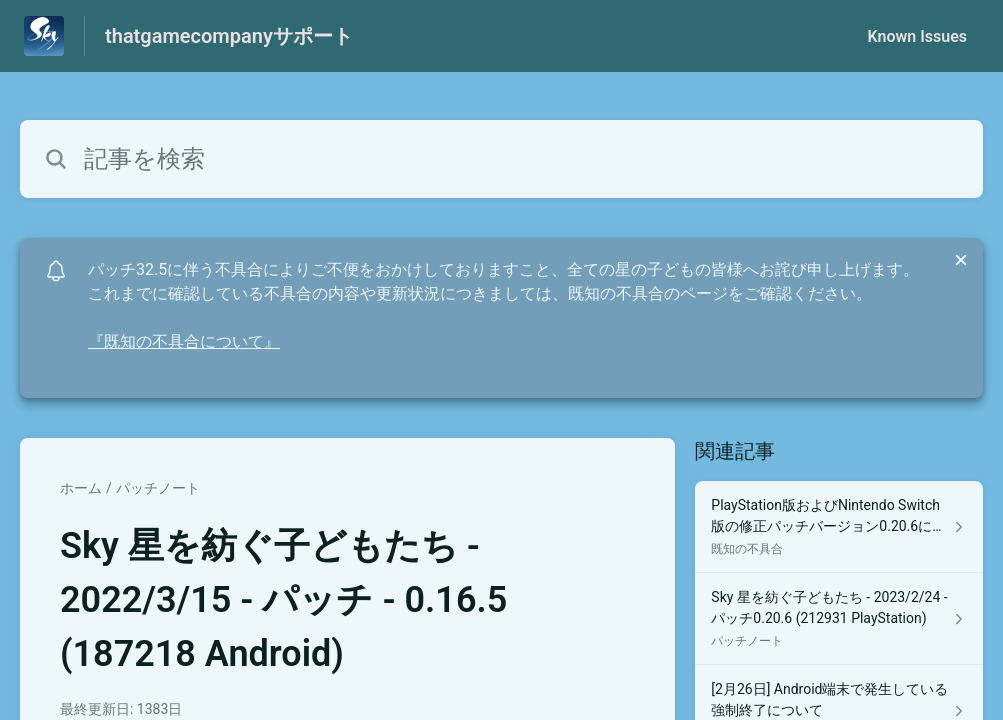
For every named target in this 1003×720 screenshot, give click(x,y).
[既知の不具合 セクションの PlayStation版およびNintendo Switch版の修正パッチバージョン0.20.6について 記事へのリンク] (839, 527)
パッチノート (158, 488)
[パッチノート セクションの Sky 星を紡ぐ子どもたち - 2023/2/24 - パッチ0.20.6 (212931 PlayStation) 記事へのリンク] (839, 619)
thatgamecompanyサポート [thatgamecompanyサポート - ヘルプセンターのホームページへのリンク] (229, 36)
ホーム (81, 488)
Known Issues (917, 36)
